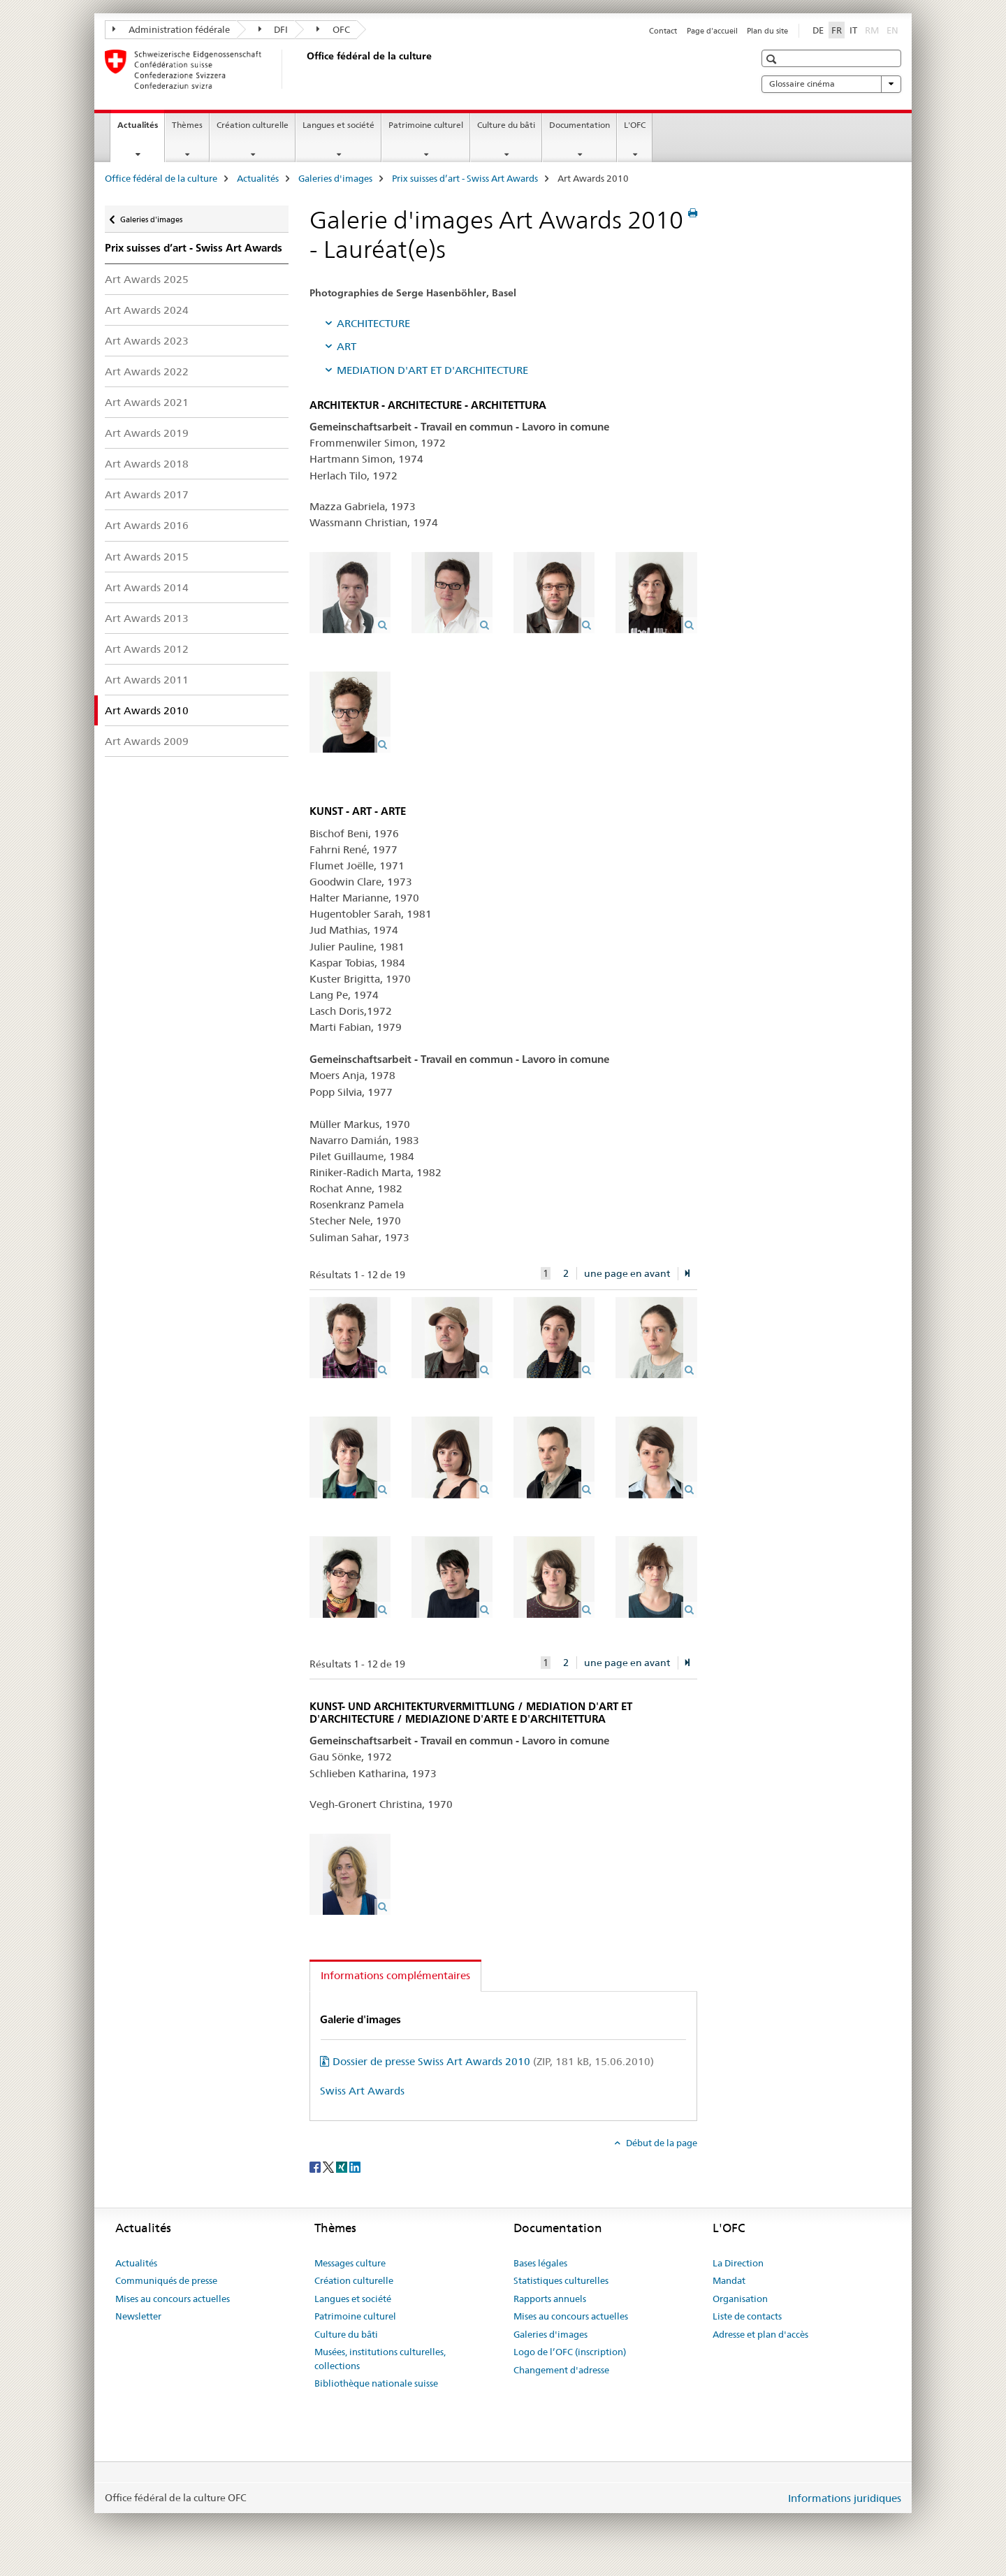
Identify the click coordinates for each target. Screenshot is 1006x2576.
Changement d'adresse (561, 2369)
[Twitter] (329, 2165)
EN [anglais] (894, 29)
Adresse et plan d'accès (760, 2334)
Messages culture (350, 2263)
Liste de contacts (747, 2316)
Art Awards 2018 (147, 463)
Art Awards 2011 (147, 679)
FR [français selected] (836, 30)
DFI (273, 29)
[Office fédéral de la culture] (304, 69)
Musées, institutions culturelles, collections (380, 2358)
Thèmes (187, 125)
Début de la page (660, 2142)
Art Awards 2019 (147, 433)
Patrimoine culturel (425, 125)
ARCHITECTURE (373, 323)
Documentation (579, 125)
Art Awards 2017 (147, 494)
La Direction (738, 2263)
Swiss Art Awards (362, 2090)
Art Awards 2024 (147, 310)
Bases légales (540, 2263)
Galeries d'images (335, 178)
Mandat (729, 2280)
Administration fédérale (171, 29)
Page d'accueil (712, 31)
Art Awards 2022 (147, 371)
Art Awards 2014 (147, 587)
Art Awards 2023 (147, 340)
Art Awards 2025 (147, 279)
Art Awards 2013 (147, 618)
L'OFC (635, 125)
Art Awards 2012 (147, 649)
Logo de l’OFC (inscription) (569, 2351)
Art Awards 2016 (147, 525)
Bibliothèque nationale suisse (376, 2383)
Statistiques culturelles (560, 2280)
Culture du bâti (506, 125)
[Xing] (342, 2165)
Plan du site (767, 31)
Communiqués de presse (166, 2280)
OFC (333, 29)
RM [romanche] (873, 29)
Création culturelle (253, 125)
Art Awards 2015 (147, 556)
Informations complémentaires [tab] (395, 1975)
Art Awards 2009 (147, 741)
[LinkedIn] (354, 2165)
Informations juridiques (844, 2498)
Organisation (740, 2298)
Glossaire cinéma (831, 84)
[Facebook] (316, 2165)
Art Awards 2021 (147, 402)
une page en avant (627, 1273)
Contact (663, 31)
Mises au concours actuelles (172, 2298)
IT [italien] (853, 30)
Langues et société (338, 125)
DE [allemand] (818, 30)
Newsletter (138, 2316)
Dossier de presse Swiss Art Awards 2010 (493, 2061)
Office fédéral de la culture (161, 178)
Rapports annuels (549, 2298)
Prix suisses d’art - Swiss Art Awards (465, 178)
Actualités (140, 129)
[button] (773, 59)
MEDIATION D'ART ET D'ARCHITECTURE (432, 370)
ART (346, 346)
